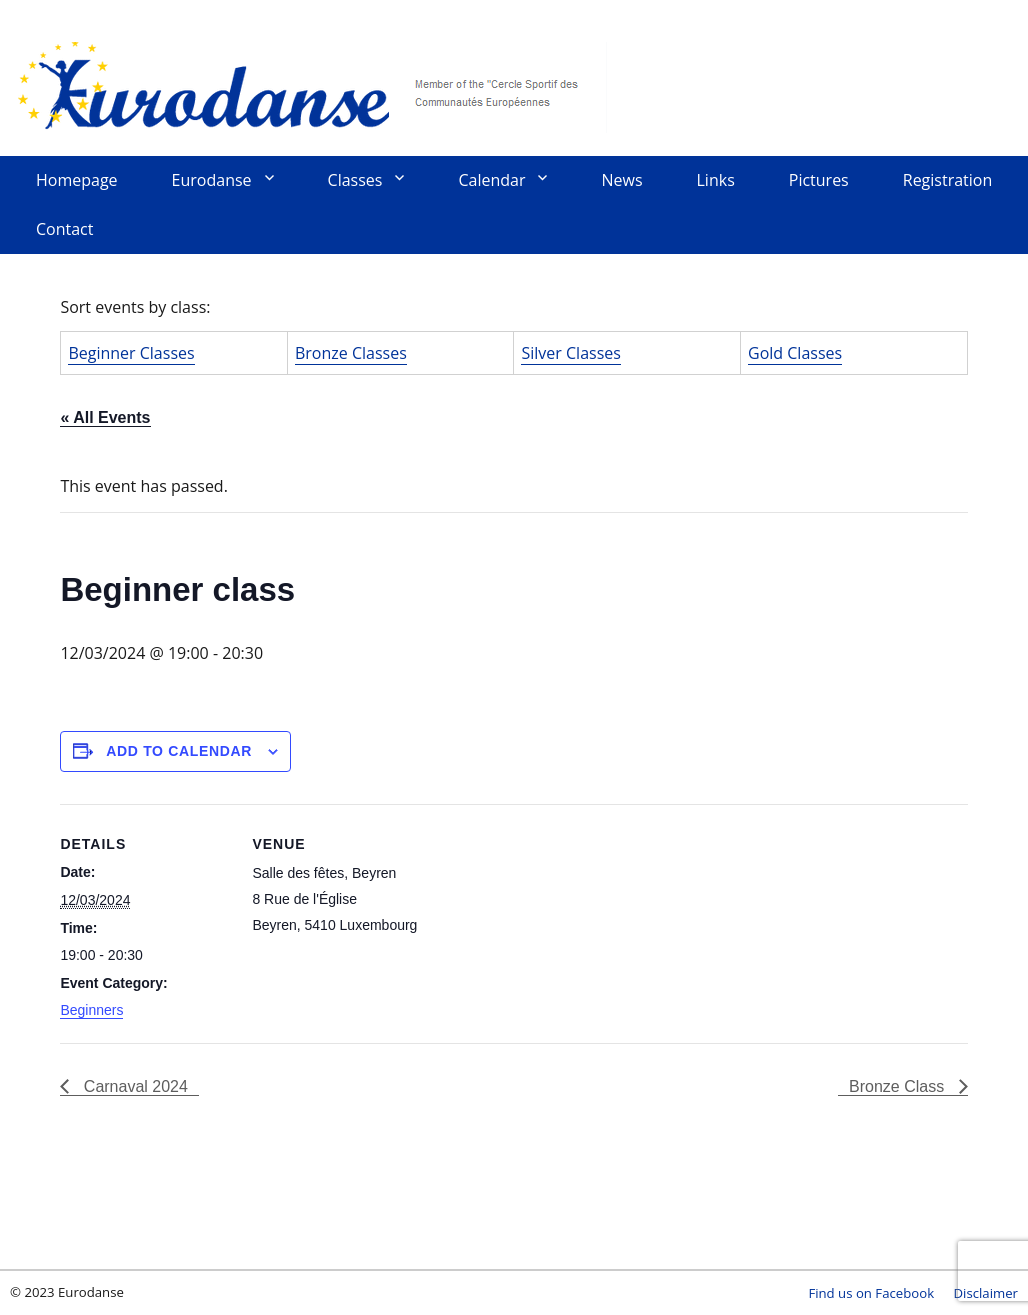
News (621, 180)
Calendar (491, 180)
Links (716, 180)
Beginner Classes (131, 353)
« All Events (105, 417)
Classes (355, 180)
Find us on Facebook (871, 1293)
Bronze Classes (351, 353)
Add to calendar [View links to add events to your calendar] (179, 751)
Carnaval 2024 (133, 1086)
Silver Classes (570, 353)
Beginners (91, 1010)
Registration (948, 180)
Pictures (819, 180)
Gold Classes (795, 353)
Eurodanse (310, 85)
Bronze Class (899, 1086)
